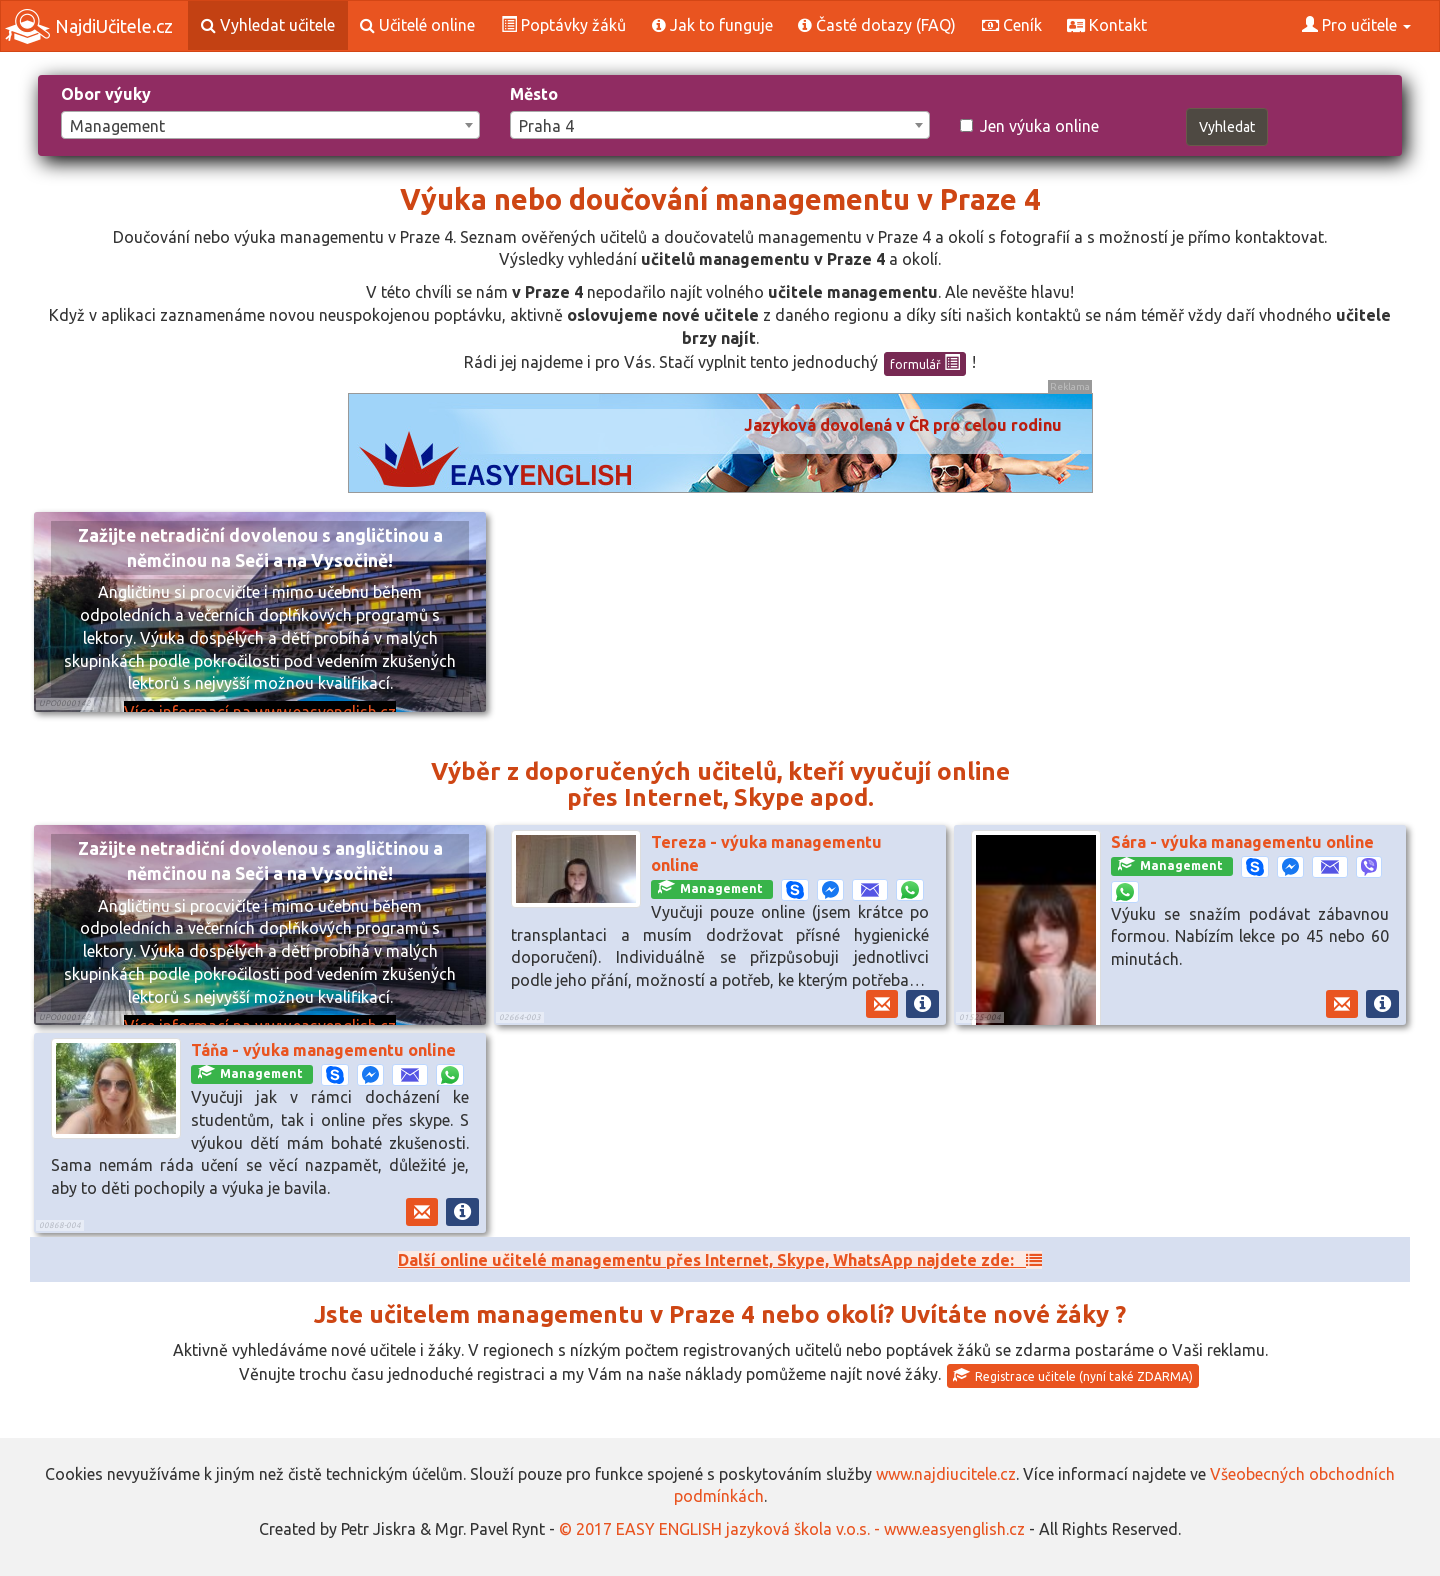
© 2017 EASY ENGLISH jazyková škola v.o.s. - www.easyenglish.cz (792, 1529)
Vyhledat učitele (268, 25)
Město (534, 94)
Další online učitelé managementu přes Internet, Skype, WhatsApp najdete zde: (720, 1260)
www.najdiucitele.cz (946, 1474)
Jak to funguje (712, 25)
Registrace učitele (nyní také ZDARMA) (1073, 1375)
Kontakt (1107, 25)
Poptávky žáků (563, 25)
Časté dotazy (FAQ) (877, 25)
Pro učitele (1356, 25)
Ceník (1012, 25)
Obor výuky (106, 94)
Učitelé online (417, 25)
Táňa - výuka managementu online (323, 1050)
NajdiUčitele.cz (89, 26)
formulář (925, 363)
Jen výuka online (1029, 126)
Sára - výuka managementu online (1242, 842)
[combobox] (270, 125)
